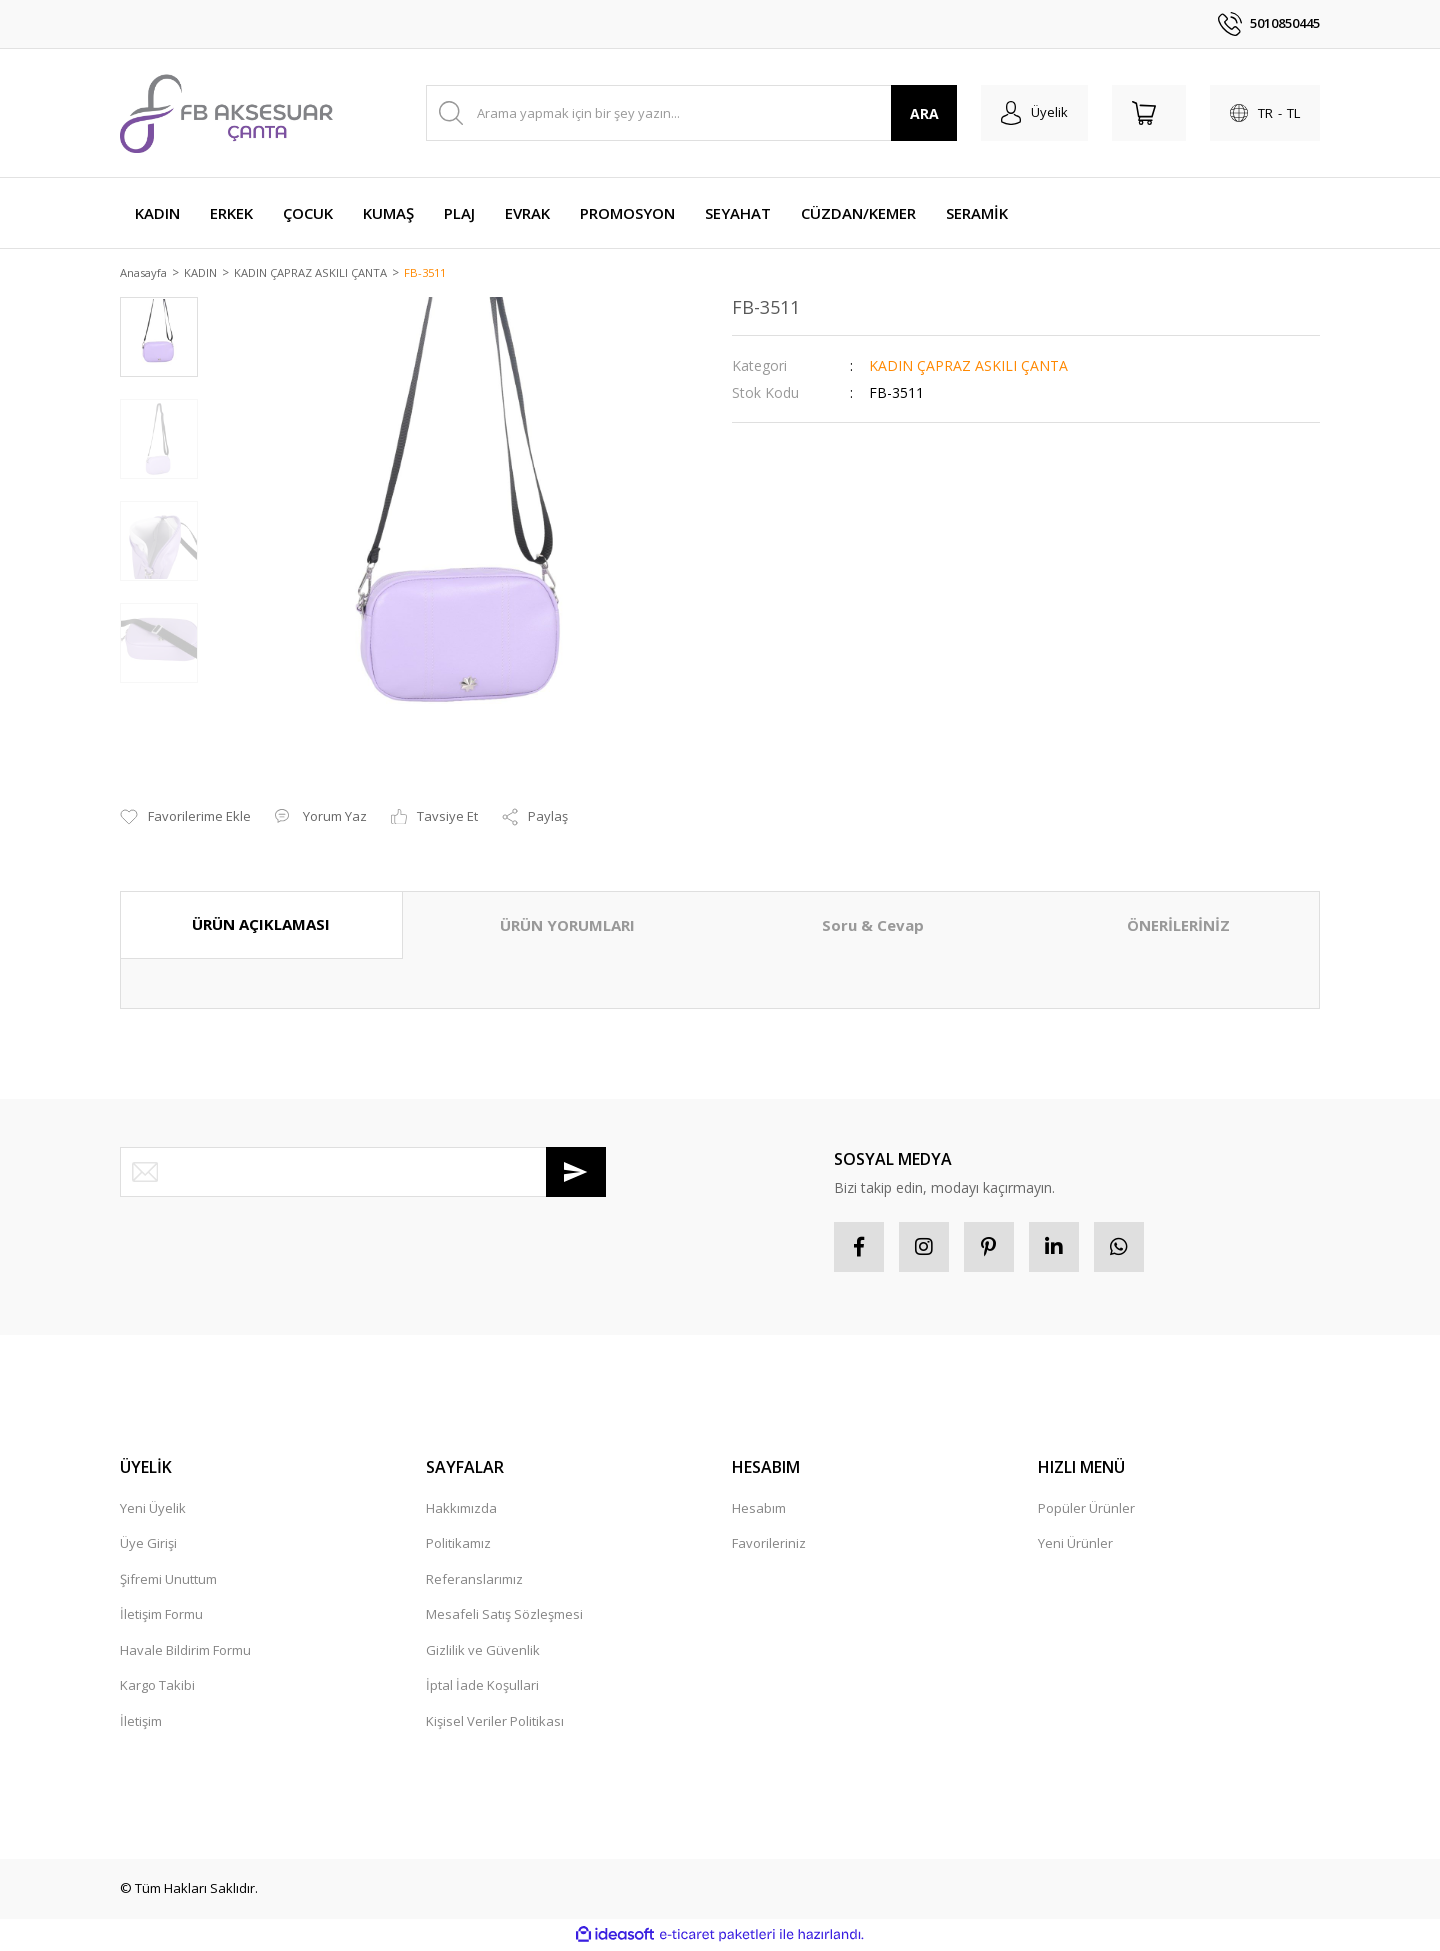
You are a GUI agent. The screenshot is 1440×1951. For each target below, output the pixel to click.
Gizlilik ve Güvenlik (483, 1652)
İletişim (141, 1723)
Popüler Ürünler (1086, 1510)
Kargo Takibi (157, 1687)
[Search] (691, 113)
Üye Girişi (148, 1545)
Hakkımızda (461, 1510)
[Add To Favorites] (185, 819)
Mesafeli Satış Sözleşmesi (504, 1616)
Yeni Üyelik (153, 1510)
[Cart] (1149, 113)
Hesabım (759, 1510)
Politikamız (458, 1545)
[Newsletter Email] (363, 1173)
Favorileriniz (769, 1545)
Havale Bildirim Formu (185, 1652)
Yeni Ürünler (1075, 1545)
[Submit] (576, 1173)
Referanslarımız (474, 1581)
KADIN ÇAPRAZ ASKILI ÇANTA (968, 366)
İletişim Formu (161, 1616)
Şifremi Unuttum (168, 1581)
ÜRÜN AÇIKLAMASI (261, 926)
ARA (924, 113)
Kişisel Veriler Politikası (495, 1723)
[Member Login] (1034, 113)
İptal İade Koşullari (482, 1687)
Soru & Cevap (873, 927)
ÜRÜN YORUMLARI (567, 927)
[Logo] (226, 113)
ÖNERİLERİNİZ (1178, 927)
